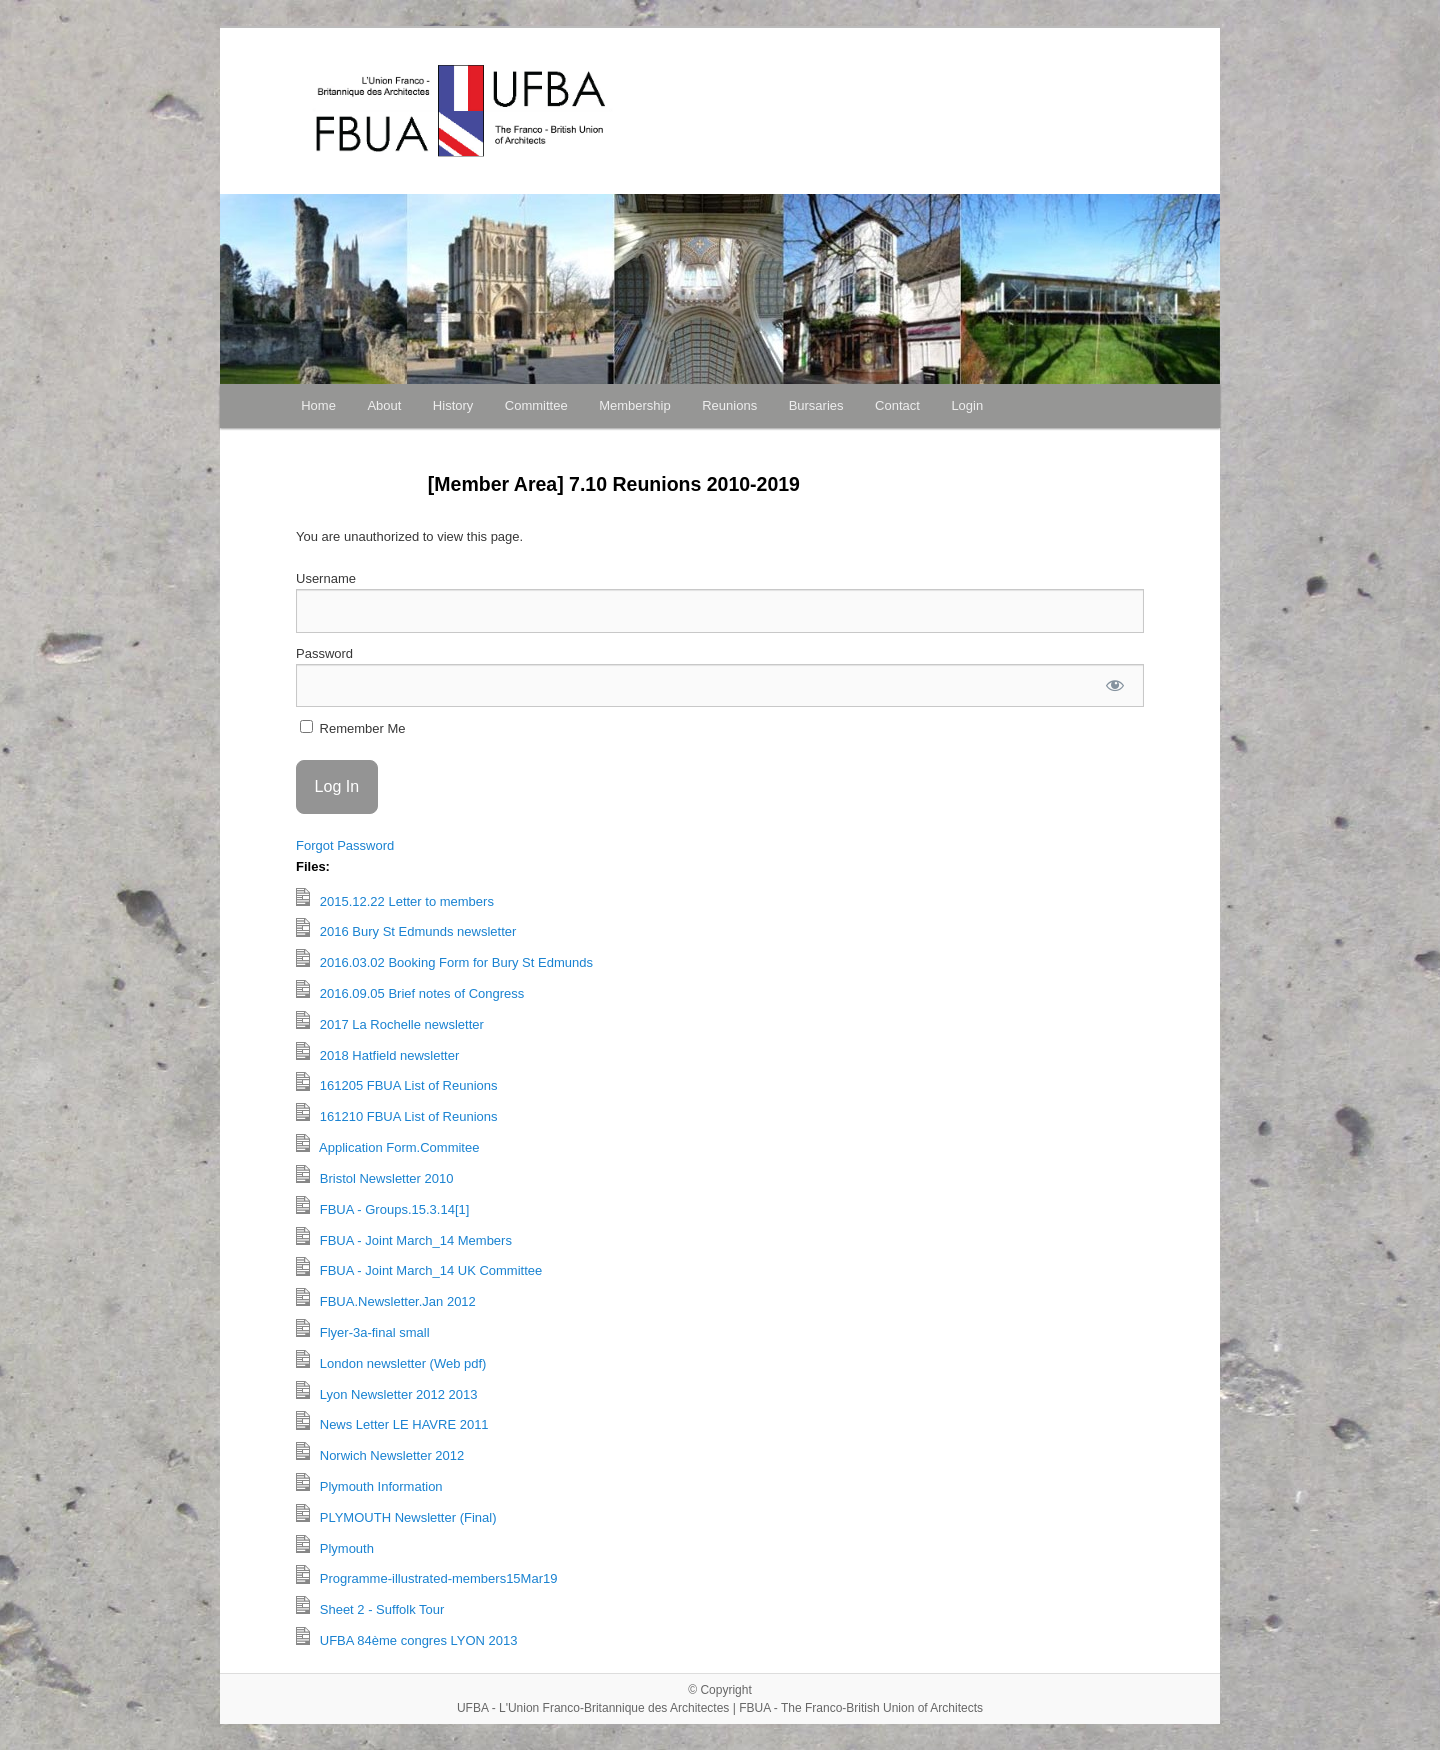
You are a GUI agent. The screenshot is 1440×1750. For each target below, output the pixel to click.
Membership (635, 405)
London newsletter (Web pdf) (391, 1360)
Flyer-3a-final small (363, 1329)
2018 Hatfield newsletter (377, 1052)
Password (324, 653)
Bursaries (816, 405)
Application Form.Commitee (387, 1144)
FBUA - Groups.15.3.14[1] (382, 1206)
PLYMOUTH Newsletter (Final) (396, 1514)
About (384, 405)
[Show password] (1115, 685)
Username (326, 578)
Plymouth (335, 1545)
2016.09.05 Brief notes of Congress (410, 990)
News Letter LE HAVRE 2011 (392, 1421)
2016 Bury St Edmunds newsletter (406, 928)
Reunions (729, 405)
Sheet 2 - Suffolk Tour (370, 1606)
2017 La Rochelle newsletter (390, 1021)
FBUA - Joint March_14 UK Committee (419, 1267)
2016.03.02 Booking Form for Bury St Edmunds (444, 959)
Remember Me (353, 728)
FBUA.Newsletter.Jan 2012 (386, 1298)
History (453, 405)
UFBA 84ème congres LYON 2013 (407, 1637)
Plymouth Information (369, 1483)
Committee (536, 405)
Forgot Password (345, 845)
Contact (897, 405)
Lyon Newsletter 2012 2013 (387, 1391)
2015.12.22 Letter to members (395, 898)
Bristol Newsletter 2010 (374, 1175)
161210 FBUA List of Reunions (397, 1113)
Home (318, 405)
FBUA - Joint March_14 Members (404, 1237)
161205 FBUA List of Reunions (397, 1082)
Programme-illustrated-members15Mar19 (426, 1575)
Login (967, 405)
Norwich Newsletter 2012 (380, 1452)
